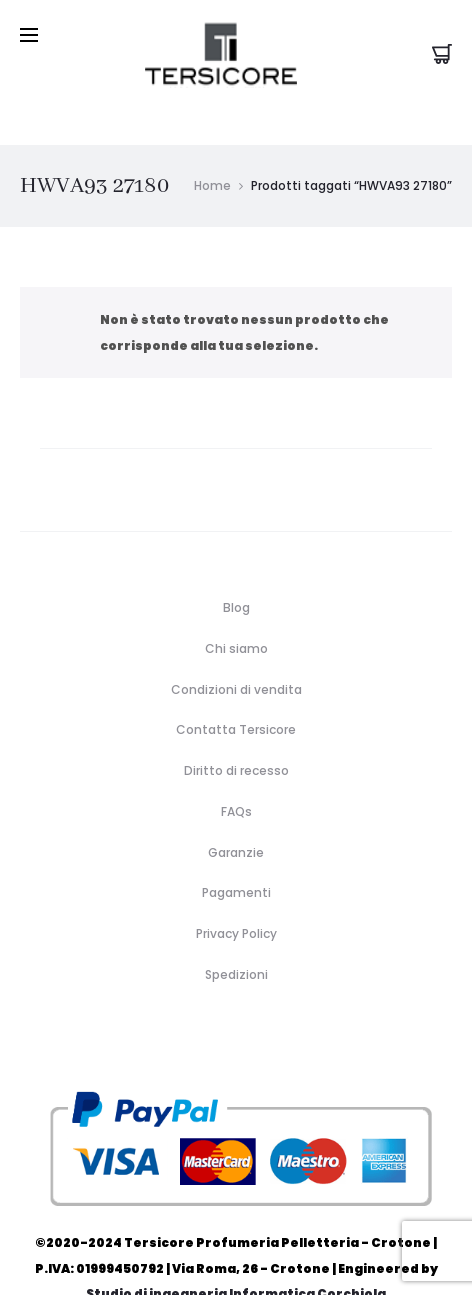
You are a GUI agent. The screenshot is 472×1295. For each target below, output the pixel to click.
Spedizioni (236, 932)
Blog (236, 565)
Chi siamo (236, 606)
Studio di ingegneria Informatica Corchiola (236, 1251)
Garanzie (236, 810)
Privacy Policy (236, 891)
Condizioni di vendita (236, 647)
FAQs (236, 769)
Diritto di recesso (236, 728)
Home (212, 143)
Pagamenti (236, 850)
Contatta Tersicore (236, 688)
